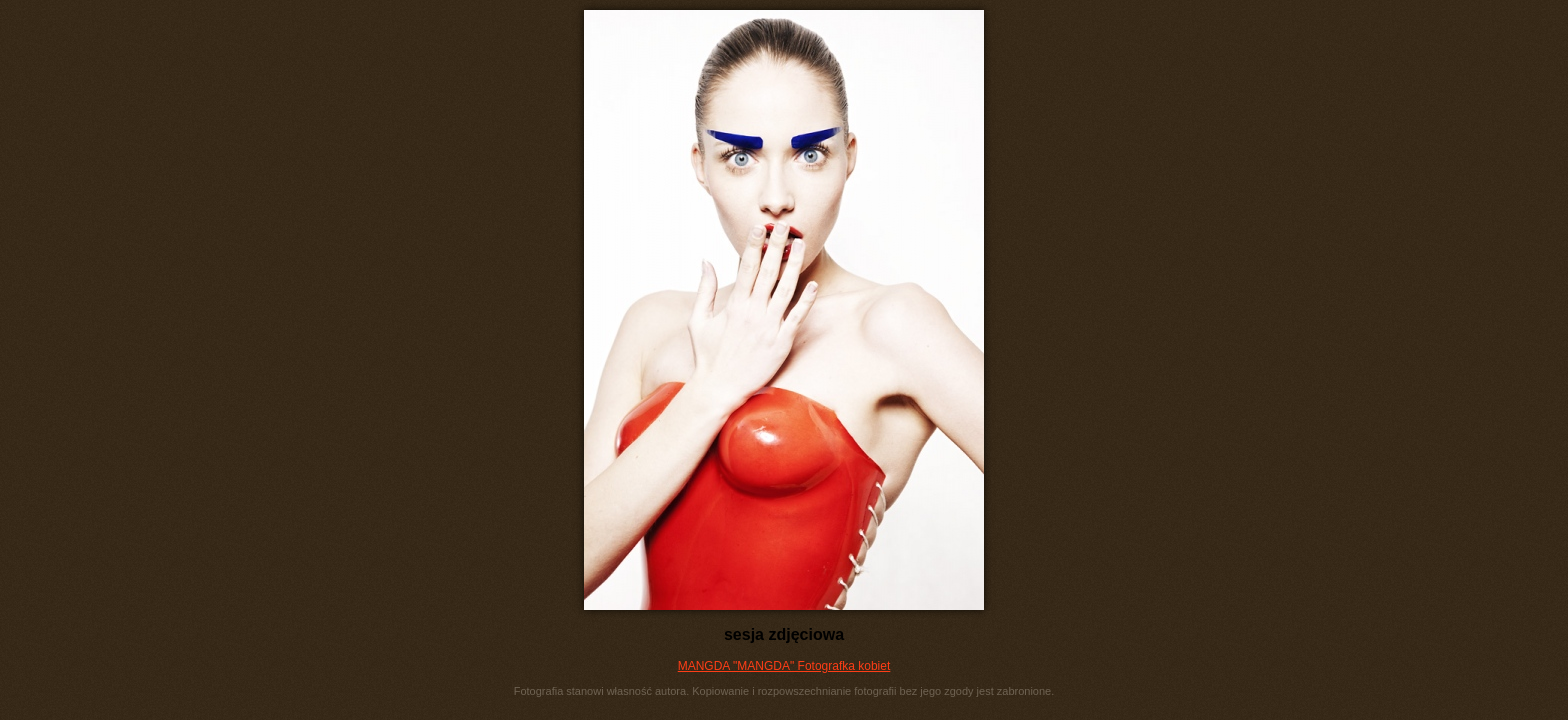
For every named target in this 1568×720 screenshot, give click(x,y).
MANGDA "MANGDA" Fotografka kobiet (784, 666)
